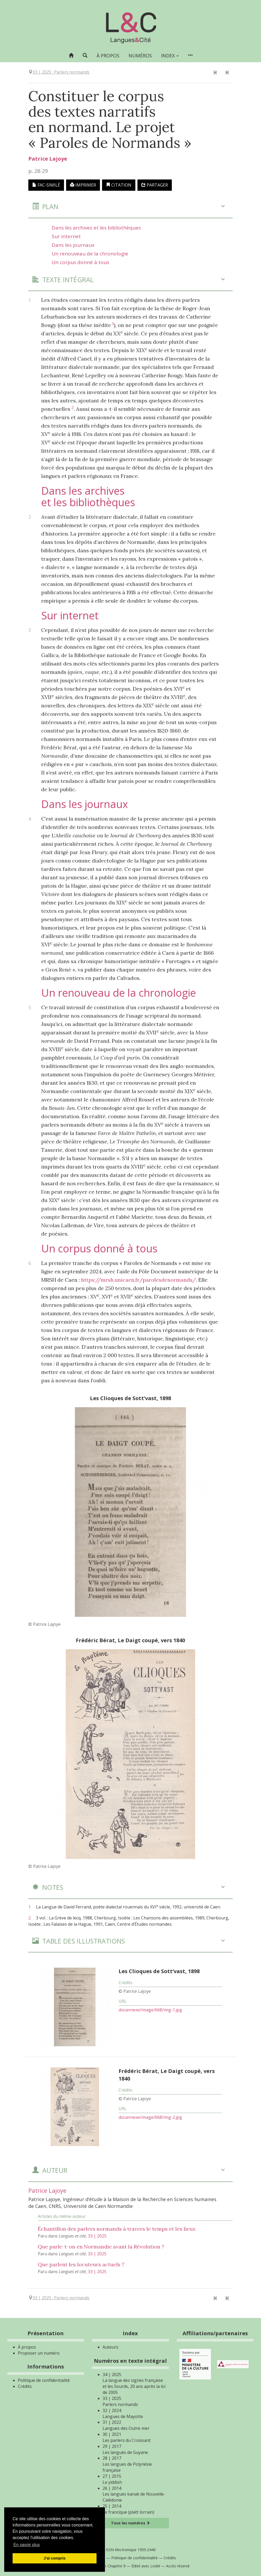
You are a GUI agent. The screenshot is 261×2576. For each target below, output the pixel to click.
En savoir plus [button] (26, 2544)
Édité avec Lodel (145, 2565)
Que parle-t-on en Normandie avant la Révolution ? (101, 2246)
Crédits (25, 2386)
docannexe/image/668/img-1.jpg (150, 2010)
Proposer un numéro (39, 2353)
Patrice (47, 158)
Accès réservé (178, 2565)
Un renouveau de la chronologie (90, 253)
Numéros (140, 55)
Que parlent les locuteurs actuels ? (81, 2264)
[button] (85, 55)
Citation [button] (118, 185)
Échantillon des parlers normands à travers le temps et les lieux (117, 2228)
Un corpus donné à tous (80, 262)
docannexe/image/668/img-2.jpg (150, 2117)
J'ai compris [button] (54, 2558)
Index (170, 55)
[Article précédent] (215, 73)
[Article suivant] (227, 73)
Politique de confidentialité (44, 2380)
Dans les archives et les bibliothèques (96, 227)
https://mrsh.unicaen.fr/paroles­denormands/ (138, 1279)
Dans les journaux (73, 245)
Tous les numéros (130, 2522)
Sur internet (66, 236)
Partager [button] (154, 185)
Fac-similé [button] (46, 185)
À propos (108, 55)
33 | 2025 (97, 2236)
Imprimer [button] (83, 185)
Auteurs (110, 2347)
